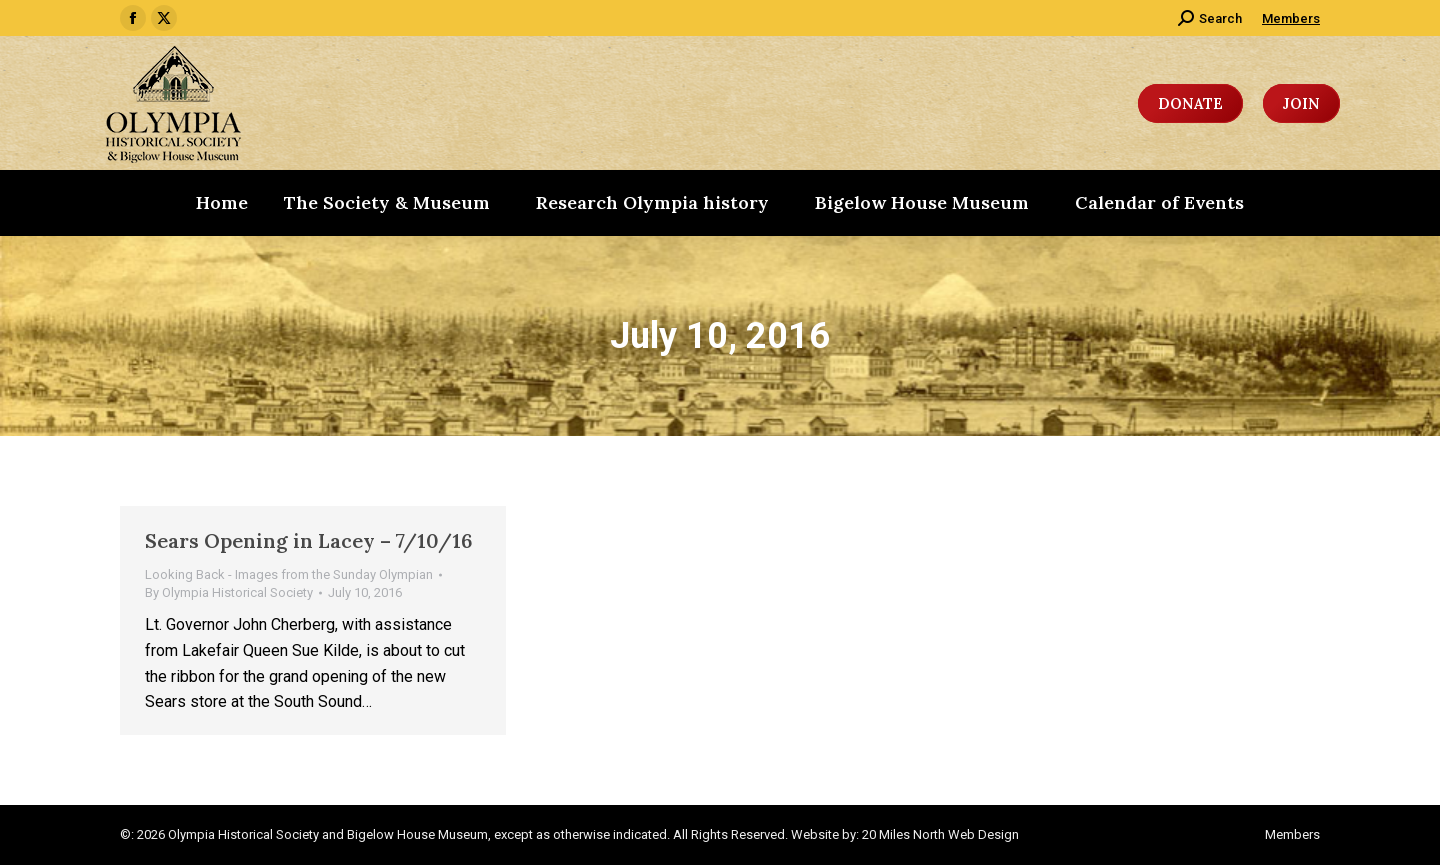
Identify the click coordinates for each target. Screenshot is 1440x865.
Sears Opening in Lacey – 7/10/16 (309, 540)
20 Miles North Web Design (940, 834)
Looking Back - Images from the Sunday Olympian (289, 574)
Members (1291, 18)
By (229, 592)
